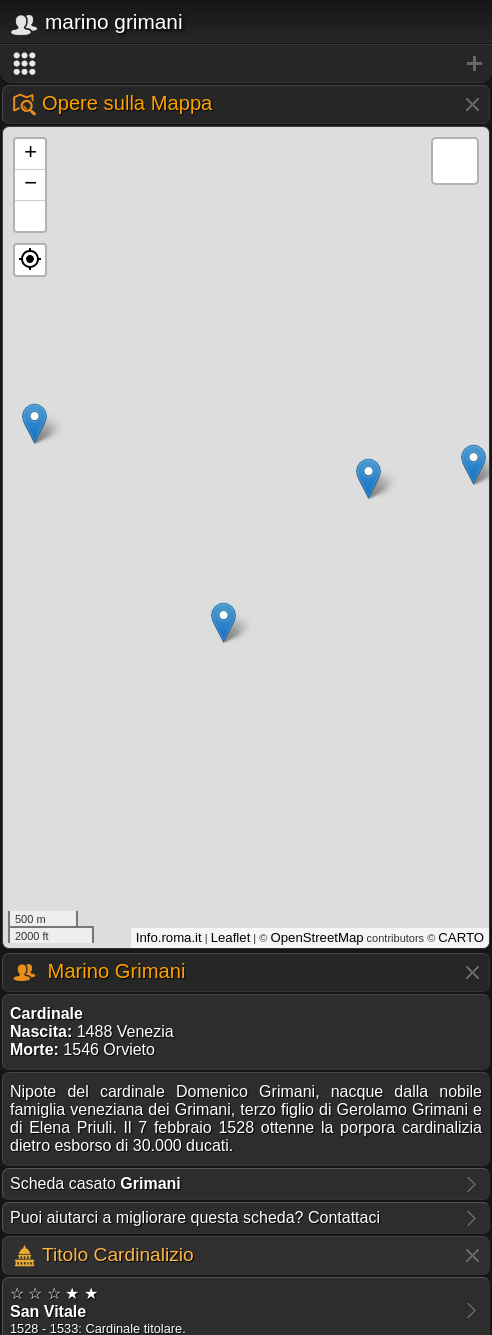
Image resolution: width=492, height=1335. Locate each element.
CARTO (461, 937)
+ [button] (30, 154)
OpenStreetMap (316, 937)
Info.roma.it (169, 937)
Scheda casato (95, 1183)
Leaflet (231, 937)
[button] (30, 260)
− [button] (30, 185)
